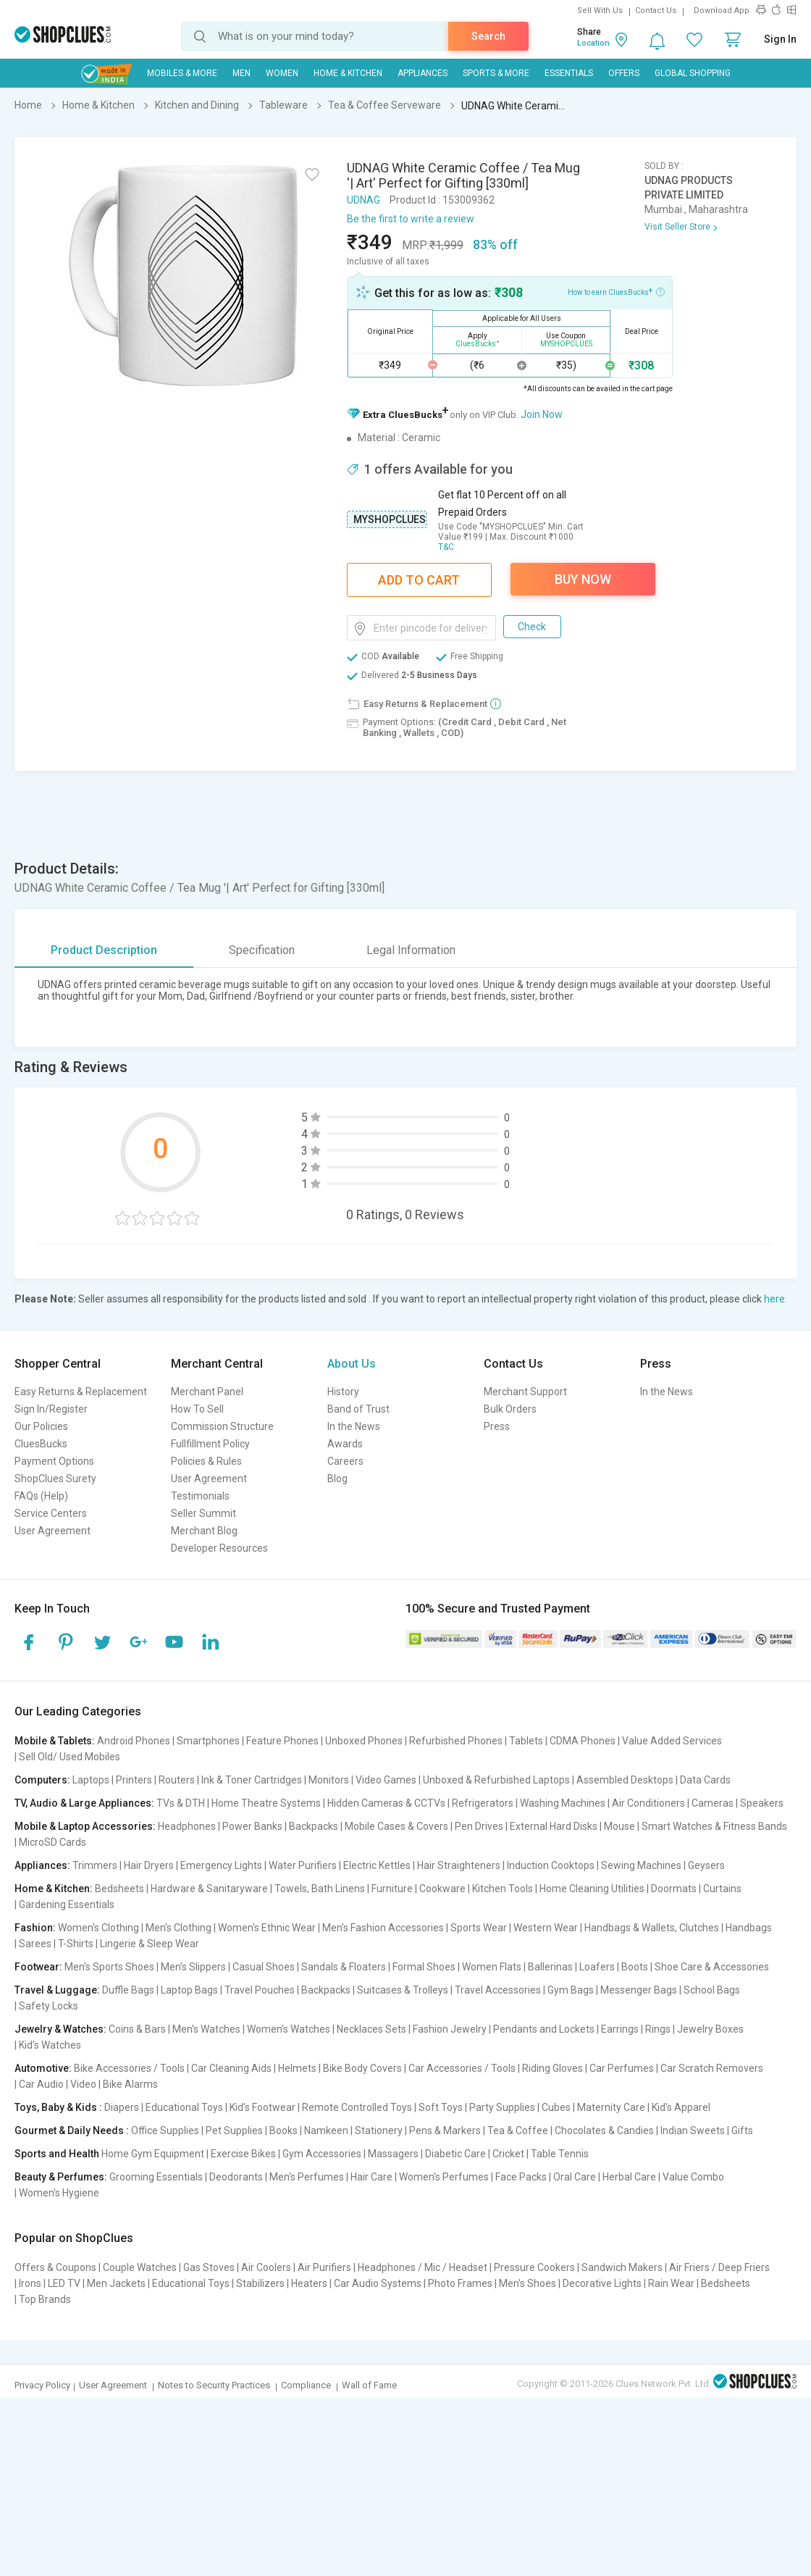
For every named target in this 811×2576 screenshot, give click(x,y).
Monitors (328, 1780)
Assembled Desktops (624, 1780)
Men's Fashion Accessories (383, 1927)
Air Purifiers (324, 2267)
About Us (351, 1364)
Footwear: (38, 1967)
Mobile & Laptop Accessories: (85, 1826)
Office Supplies (165, 2130)
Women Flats (491, 1967)
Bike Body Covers (362, 2068)
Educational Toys (184, 2107)
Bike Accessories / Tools (129, 2068)
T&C (446, 547)
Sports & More (496, 73)
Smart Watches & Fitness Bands (714, 1826)
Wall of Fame (369, 2385)
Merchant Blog (204, 1530)
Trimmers (94, 1865)
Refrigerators (482, 1803)
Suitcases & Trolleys (402, 1990)
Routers (177, 1780)
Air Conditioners (648, 1803)
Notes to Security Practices (214, 2385)
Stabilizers (260, 2283)
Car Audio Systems (377, 2283)
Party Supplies (502, 2107)
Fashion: (35, 1927)
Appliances (422, 73)
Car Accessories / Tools (462, 2068)
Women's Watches (288, 2029)
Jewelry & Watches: (60, 2029)
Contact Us (655, 10)
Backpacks (313, 1826)
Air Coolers (266, 2267)
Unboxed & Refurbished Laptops (496, 1780)
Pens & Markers (445, 2130)
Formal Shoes (423, 1967)
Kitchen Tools (502, 1888)
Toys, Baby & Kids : (58, 2107)
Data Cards (705, 1780)
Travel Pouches (259, 1990)
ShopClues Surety (55, 1478)
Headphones (187, 1826)
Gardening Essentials (66, 1904)
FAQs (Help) (41, 1496)
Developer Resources (219, 1548)
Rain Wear (671, 2283)
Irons (30, 2283)
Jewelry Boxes (710, 2029)
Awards (345, 1444)
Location (593, 43)
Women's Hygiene (59, 2193)
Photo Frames (460, 2283)
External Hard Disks (553, 1826)
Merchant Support (525, 1391)
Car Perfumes (621, 2068)
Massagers (393, 2153)
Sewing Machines (641, 1865)
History (343, 1391)
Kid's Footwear (262, 2107)
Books (283, 2130)
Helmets (297, 2068)
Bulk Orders (510, 1409)
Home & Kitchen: (53, 1888)
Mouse (619, 1826)
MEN (241, 73)
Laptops (90, 1780)
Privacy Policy (42, 2385)
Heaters (309, 2283)
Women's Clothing (98, 1927)
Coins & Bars (137, 2029)
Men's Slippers (193, 1967)
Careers (345, 1461)
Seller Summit (203, 1513)
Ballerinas (550, 1967)
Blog (337, 1478)
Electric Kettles (377, 1865)
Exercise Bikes (243, 2153)
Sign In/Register (51, 1409)
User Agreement (52, 1530)
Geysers (706, 1865)
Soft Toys (441, 2107)
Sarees (35, 1943)
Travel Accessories (498, 1990)
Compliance (306, 2385)
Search (488, 36)
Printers (134, 1780)
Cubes (556, 2107)
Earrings (620, 2029)
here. (775, 1299)
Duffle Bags (128, 1990)
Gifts (742, 2130)
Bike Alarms (130, 2084)
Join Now (542, 414)
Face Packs (521, 2177)
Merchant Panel (207, 1391)
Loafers (597, 1967)
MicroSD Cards (52, 1842)
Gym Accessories (321, 2153)
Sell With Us (600, 10)
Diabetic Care (455, 2153)
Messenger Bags (638, 1990)
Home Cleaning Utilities (591, 1888)
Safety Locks (48, 2006)
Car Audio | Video (57, 2084)
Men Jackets (116, 2283)
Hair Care (371, 2177)
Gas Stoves (209, 2267)
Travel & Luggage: (57, 1990)
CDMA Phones (582, 1741)
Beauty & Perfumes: (60, 2177)
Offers (623, 73)
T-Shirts (75, 1943)
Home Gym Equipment (152, 2153)
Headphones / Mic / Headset (422, 2267)
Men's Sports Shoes (109, 1967)
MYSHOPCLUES (389, 519)
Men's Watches (206, 2029)
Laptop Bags (189, 1990)
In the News (353, 1426)
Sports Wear (478, 1927)
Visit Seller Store (677, 227)
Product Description (104, 950)
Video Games (386, 1780)
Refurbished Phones (456, 1741)
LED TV (64, 2283)
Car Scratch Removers (711, 2068)
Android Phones (133, 1741)
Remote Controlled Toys (357, 2107)
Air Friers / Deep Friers (719, 2267)
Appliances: (42, 1865)
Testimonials (200, 1496)
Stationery (379, 2130)
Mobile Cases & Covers (396, 1826)
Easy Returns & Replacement (80, 1391)
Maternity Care (611, 2107)
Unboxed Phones (364, 1741)
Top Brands (45, 2299)
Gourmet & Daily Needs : (71, 2130)
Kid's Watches (50, 2045)
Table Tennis (560, 2153)
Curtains (722, 1888)
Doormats (674, 1888)
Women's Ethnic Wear (267, 1927)
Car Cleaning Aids (231, 2068)
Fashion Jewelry (450, 2029)
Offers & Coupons (55, 2267)
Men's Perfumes (306, 2177)
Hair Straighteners (458, 1865)
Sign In (780, 39)
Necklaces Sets (371, 2029)
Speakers (761, 1803)
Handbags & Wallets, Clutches (651, 1927)
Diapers (121, 2107)
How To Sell (197, 1409)
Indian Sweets (692, 2130)
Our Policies (41, 1426)
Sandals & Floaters (343, 1967)
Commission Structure (222, 1426)
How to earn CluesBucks (616, 291)
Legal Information (410, 950)
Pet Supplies (234, 2130)
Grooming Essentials (156, 2177)
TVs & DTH (180, 1803)
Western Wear (545, 1927)
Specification (262, 950)
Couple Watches (140, 2267)
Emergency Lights (221, 1865)
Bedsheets (119, 1888)
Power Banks (252, 1826)
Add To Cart (419, 579)
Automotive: (43, 2068)
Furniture (392, 1888)
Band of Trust (358, 1409)
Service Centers (50, 1513)
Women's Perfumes (444, 2177)
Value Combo (693, 2177)
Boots (634, 1967)
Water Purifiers (303, 1865)
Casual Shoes (263, 1967)
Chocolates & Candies (604, 2130)
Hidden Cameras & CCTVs (386, 1803)
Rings (658, 2029)
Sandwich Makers (622, 2267)
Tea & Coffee (517, 2130)
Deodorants (236, 2177)
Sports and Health (56, 2153)
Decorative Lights (602, 2283)
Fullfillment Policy (210, 1444)
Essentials (569, 73)
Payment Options (54, 1461)
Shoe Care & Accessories (712, 1967)
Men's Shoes (527, 2283)
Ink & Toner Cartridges (251, 1780)
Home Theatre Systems (266, 1803)
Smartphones (208, 1741)
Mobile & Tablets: (54, 1741)
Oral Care (574, 2177)
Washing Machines (562, 1803)
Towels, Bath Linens (319, 1888)
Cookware (442, 1888)
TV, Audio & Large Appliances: (84, 1803)
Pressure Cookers (534, 2267)
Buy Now (583, 579)
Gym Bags (570, 1990)
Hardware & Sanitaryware (209, 1888)
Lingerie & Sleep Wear (149, 1943)
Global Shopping (693, 73)
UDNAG (363, 200)
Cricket (508, 2153)
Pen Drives (479, 1826)
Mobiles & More (182, 73)
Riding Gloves (552, 2068)
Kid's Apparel (681, 2107)
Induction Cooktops (550, 1865)
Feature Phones (282, 1741)
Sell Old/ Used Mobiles (69, 1756)
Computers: (42, 1780)
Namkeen (326, 2130)
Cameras (713, 1803)
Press (497, 1426)
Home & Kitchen (348, 73)
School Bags (712, 1990)
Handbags (749, 1927)
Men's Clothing (178, 1927)
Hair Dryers (149, 1865)
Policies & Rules (206, 1461)
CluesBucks (40, 1444)
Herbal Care (629, 2177)
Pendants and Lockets (543, 2029)
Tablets (526, 1741)
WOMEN (282, 73)
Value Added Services (672, 1741)
